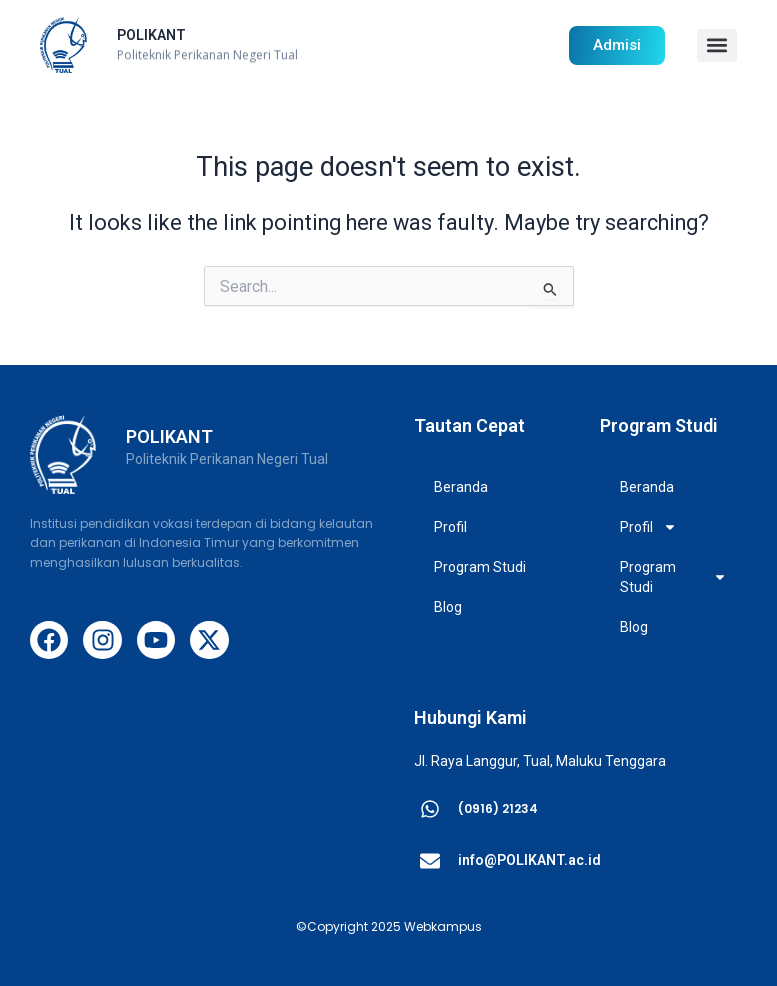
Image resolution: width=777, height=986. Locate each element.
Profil (455, 527)
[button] (717, 45)
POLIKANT (151, 35)
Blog (448, 607)
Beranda (461, 487)
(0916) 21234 (498, 808)
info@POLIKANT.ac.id (529, 860)
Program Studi (485, 567)
